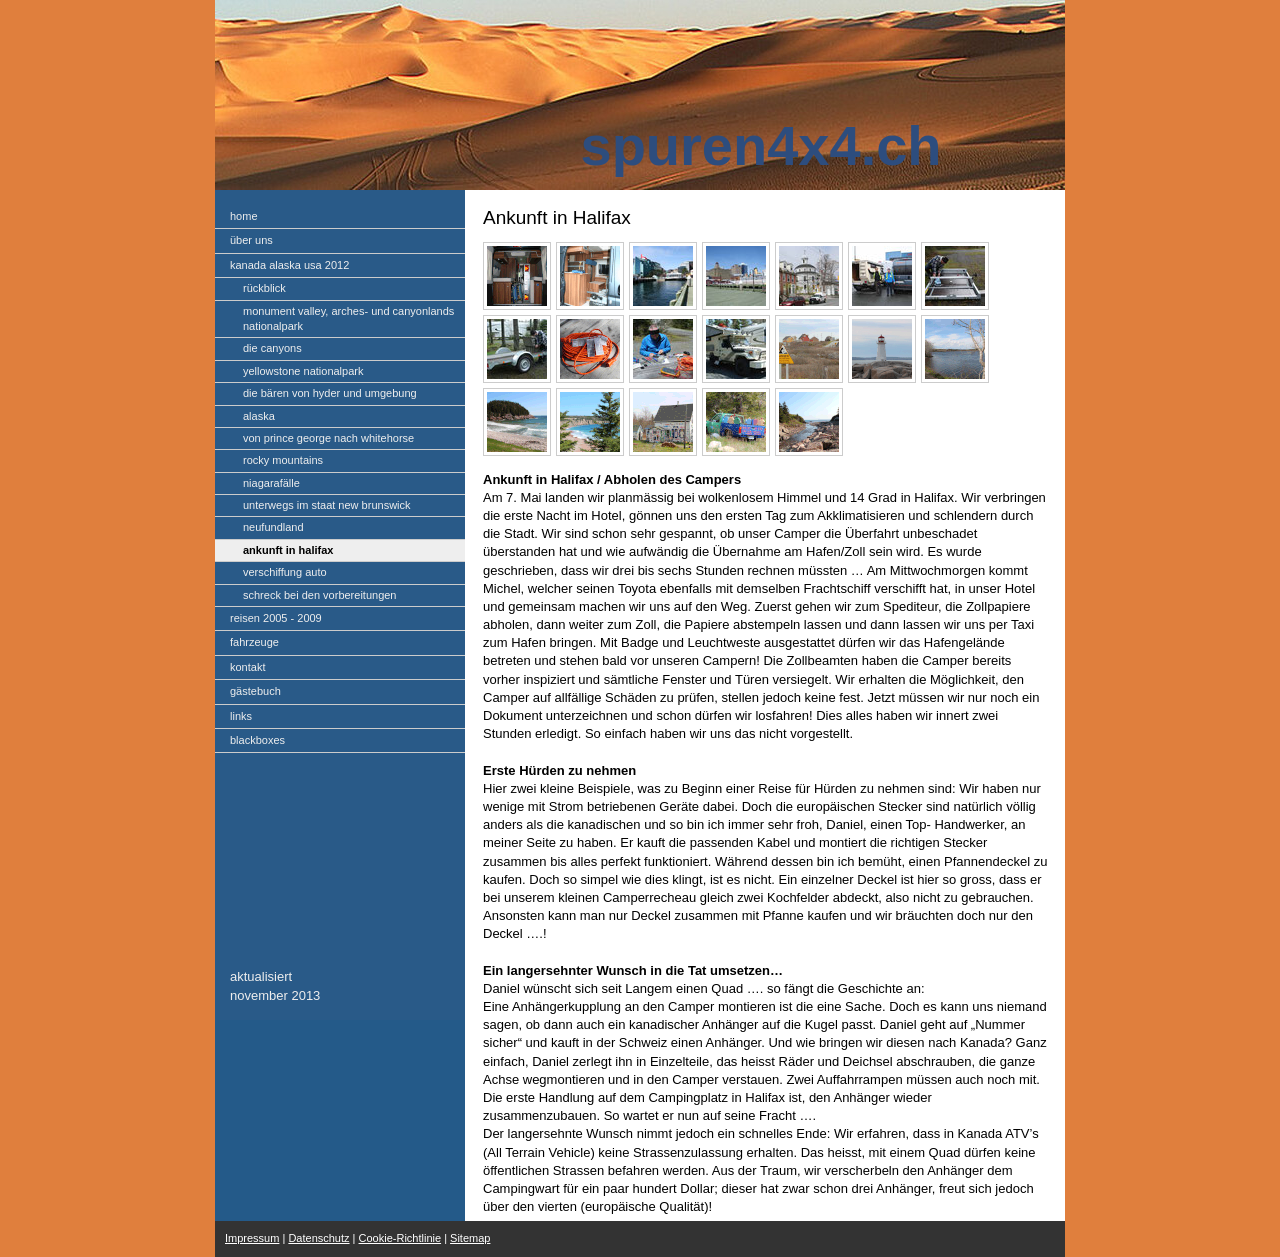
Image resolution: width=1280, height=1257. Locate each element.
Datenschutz (318, 1238)
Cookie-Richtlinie (400, 1238)
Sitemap (470, 1238)
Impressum (252, 1238)
